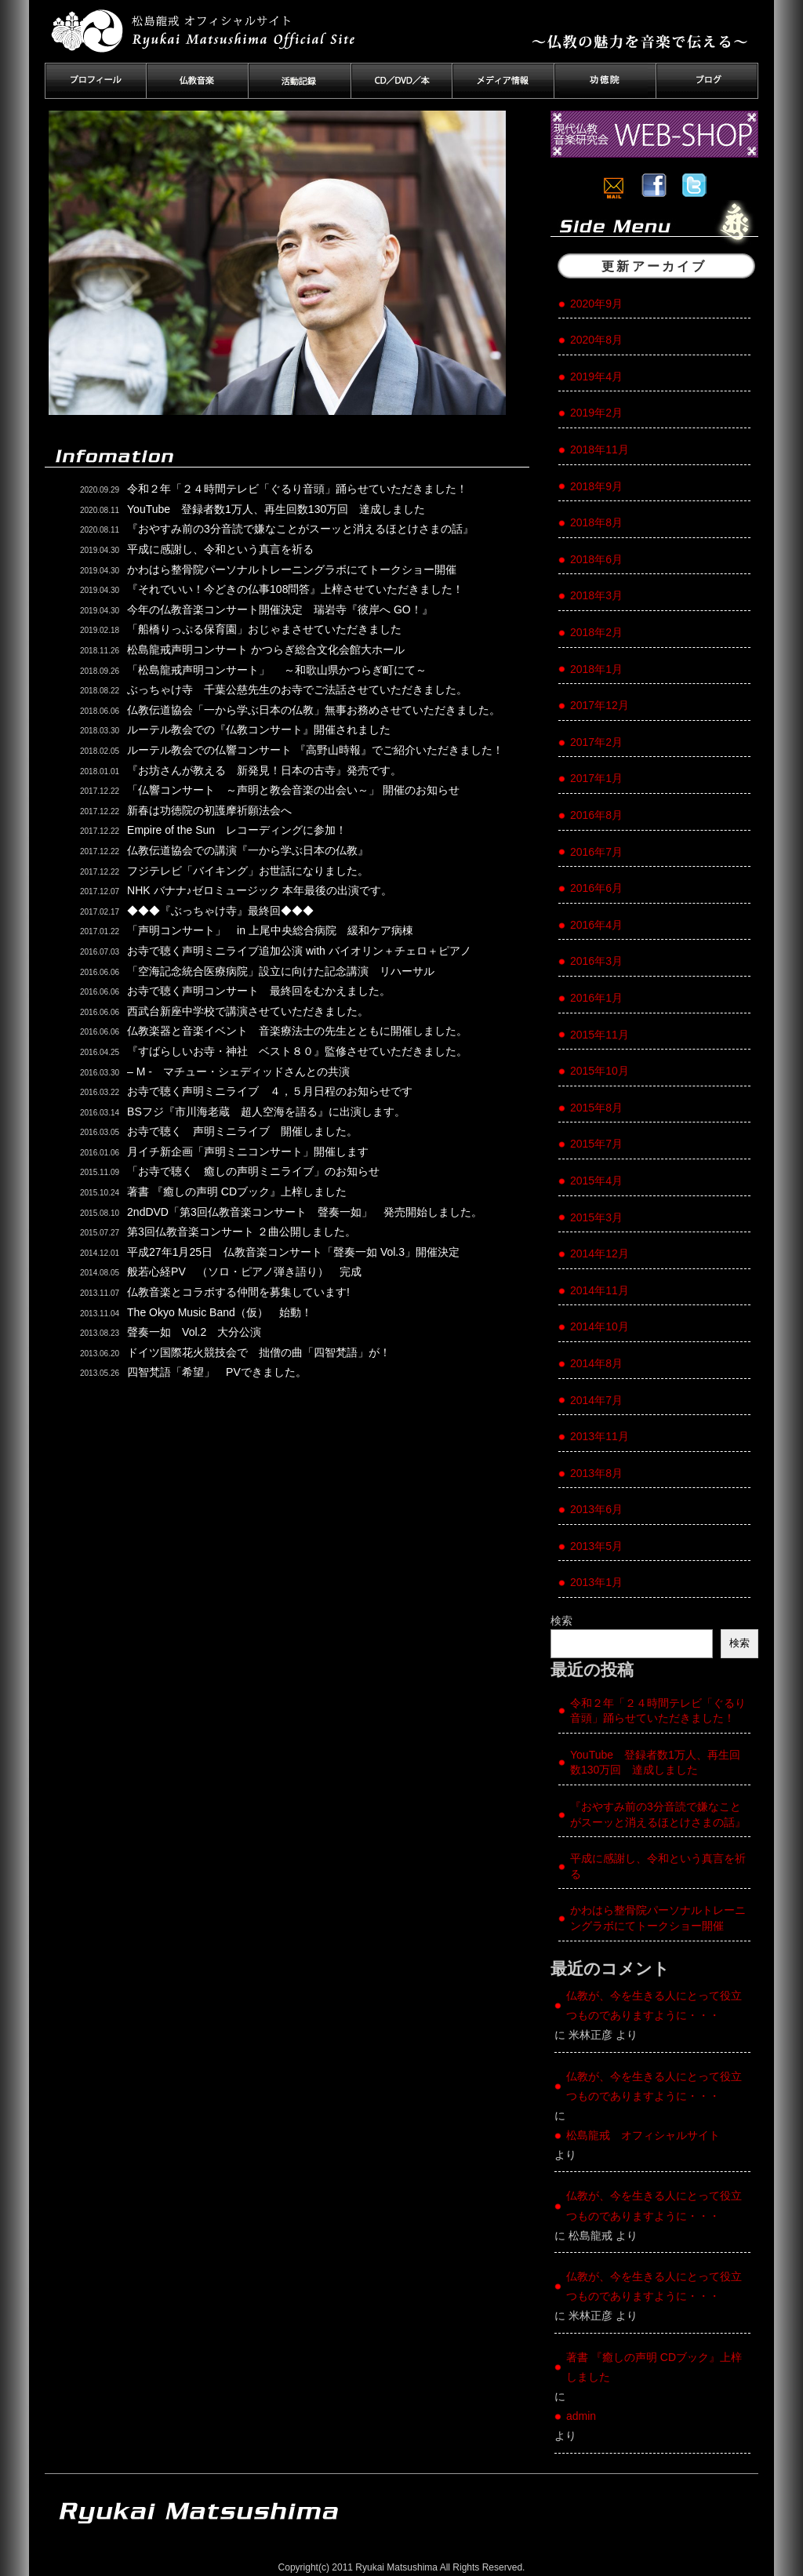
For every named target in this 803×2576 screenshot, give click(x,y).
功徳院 (605, 81)
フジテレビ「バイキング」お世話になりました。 (248, 870)
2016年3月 (596, 961)
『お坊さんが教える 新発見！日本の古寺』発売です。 (264, 770)
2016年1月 (596, 997)
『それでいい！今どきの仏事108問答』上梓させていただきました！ (295, 589)
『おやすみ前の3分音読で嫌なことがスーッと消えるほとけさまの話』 (300, 528)
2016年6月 (596, 888)
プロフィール (96, 81)
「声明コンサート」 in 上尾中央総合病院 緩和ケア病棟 (270, 930)
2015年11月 (599, 1034)
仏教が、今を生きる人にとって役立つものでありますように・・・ (654, 2005)
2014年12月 (599, 1253)
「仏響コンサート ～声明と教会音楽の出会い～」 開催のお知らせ (293, 790)
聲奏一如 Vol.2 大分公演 (194, 1332)
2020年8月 (596, 339)
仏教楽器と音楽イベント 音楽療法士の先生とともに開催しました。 (297, 1030)
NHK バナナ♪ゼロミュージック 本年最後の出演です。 (259, 890)
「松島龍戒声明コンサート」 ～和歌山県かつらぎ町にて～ (277, 670)
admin (581, 2416)
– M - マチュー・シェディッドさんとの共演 (238, 1071)
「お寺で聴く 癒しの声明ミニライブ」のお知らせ (253, 1171)
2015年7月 (596, 1143)
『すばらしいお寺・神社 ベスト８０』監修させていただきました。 (297, 1051)
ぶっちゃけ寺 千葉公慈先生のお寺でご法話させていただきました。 (297, 689)
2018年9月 (596, 486)
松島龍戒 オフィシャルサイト (643, 2135)
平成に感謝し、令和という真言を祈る (220, 549)
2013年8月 (596, 1473)
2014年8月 (596, 1363)
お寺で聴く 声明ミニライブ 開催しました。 (242, 1131)
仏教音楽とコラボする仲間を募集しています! (238, 1292)
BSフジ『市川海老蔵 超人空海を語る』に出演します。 (266, 1111)
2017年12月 (599, 705)
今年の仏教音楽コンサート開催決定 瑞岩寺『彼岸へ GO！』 (280, 609)
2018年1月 (596, 669)
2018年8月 (596, 522)
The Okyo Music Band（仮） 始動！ (219, 1312)
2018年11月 (599, 449)
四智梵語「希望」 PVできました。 (217, 1372)
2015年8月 (596, 1107)
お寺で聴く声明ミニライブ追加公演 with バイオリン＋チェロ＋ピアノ (299, 950)
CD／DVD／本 (401, 81)
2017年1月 (596, 778)
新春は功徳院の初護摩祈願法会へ (209, 810)
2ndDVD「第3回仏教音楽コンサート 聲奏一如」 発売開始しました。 (304, 1212)
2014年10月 (599, 1326)
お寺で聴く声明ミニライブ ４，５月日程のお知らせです (269, 1091)
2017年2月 (596, 742)
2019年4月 (596, 376)
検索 (561, 1620)
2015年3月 (596, 1217)
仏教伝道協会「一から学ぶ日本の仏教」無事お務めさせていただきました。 (313, 710)
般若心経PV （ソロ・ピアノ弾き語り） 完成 (244, 1271)
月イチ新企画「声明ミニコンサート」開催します (248, 1151)
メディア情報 (503, 81)
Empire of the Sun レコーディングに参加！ (237, 830)
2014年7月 (596, 1400)
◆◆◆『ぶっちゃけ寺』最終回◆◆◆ (220, 910)
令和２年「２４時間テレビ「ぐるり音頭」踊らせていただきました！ (297, 488)
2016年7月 (596, 852)
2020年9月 (596, 303)
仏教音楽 (198, 81)
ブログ (707, 81)
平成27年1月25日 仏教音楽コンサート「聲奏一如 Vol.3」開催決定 (293, 1252)
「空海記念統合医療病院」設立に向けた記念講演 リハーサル (280, 971)
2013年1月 (596, 1582)
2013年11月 (599, 1436)
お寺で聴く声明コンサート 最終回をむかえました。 (259, 990)
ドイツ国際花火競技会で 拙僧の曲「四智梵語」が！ (269, 1352)
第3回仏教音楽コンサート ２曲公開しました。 (241, 1231)
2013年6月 (596, 1509)
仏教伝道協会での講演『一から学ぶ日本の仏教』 (248, 850)
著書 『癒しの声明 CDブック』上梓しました (237, 1191)
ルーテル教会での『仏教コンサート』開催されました (259, 729)
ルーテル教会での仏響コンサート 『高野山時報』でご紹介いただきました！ (315, 750)
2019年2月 (596, 412)
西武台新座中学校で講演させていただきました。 (248, 1011)
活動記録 (300, 81)
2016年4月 (596, 925)
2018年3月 (596, 595)
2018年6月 (596, 559)
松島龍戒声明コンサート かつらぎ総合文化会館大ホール (266, 649)
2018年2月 (596, 632)
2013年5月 (596, 1546)
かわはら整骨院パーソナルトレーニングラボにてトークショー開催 (291, 569)
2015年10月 (599, 1070)
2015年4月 (596, 1180)
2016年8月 (596, 815)
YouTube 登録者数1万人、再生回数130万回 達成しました (276, 509)
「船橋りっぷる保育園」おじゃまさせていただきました (264, 629)
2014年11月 (599, 1290)
